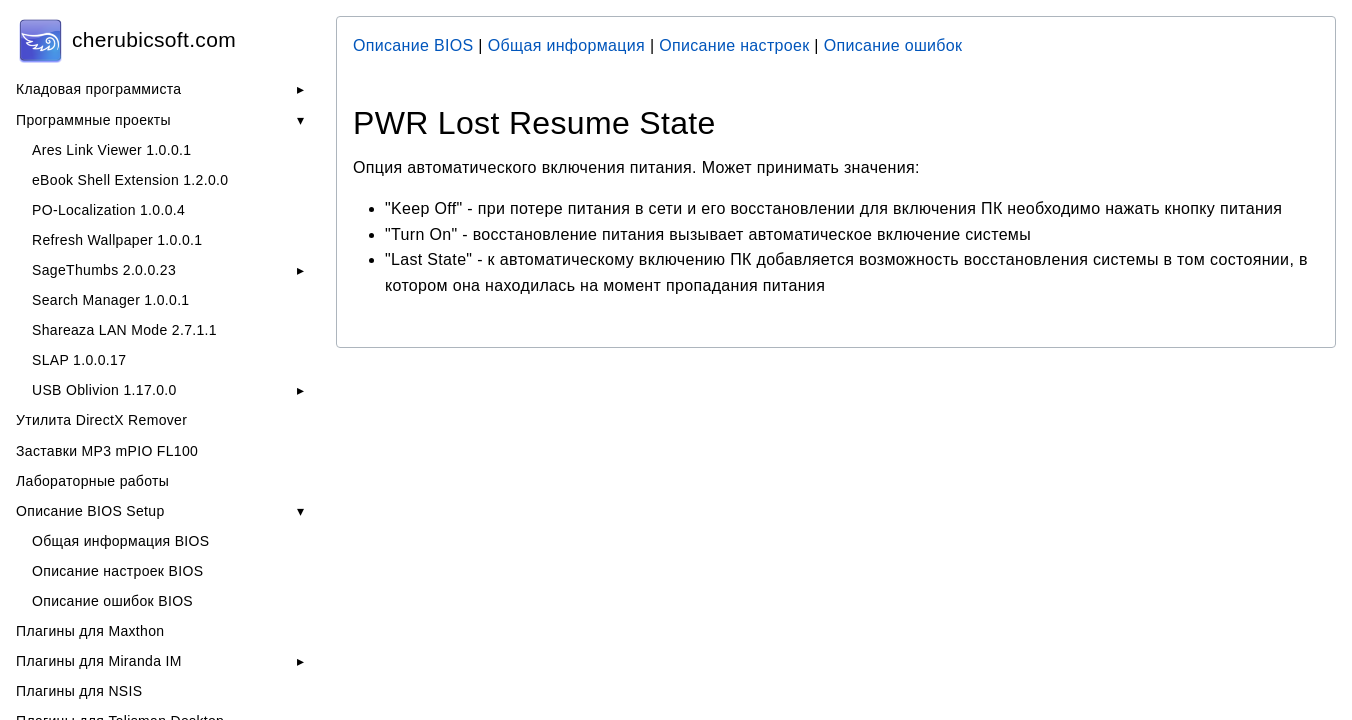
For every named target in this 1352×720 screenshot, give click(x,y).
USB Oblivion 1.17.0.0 (104, 390)
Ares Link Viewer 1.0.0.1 (111, 150)
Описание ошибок (893, 45)
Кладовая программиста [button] (98, 89)
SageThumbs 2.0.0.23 (104, 270)
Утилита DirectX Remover (101, 420)
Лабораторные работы (92, 481)
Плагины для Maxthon (90, 631)
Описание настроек (734, 45)
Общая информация (566, 45)
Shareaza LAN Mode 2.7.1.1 (124, 330)
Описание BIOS (413, 45)
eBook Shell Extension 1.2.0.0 (130, 180)
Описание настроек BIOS (117, 571)
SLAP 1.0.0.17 (79, 360)
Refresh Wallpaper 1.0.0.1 (117, 240)
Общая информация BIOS (120, 541)
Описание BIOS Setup (90, 511)
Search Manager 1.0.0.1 (110, 300)
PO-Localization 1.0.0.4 (108, 210)
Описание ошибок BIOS (112, 601)
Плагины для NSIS (79, 691)
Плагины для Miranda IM (99, 661)
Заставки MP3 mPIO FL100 (107, 451)
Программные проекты (93, 120)
